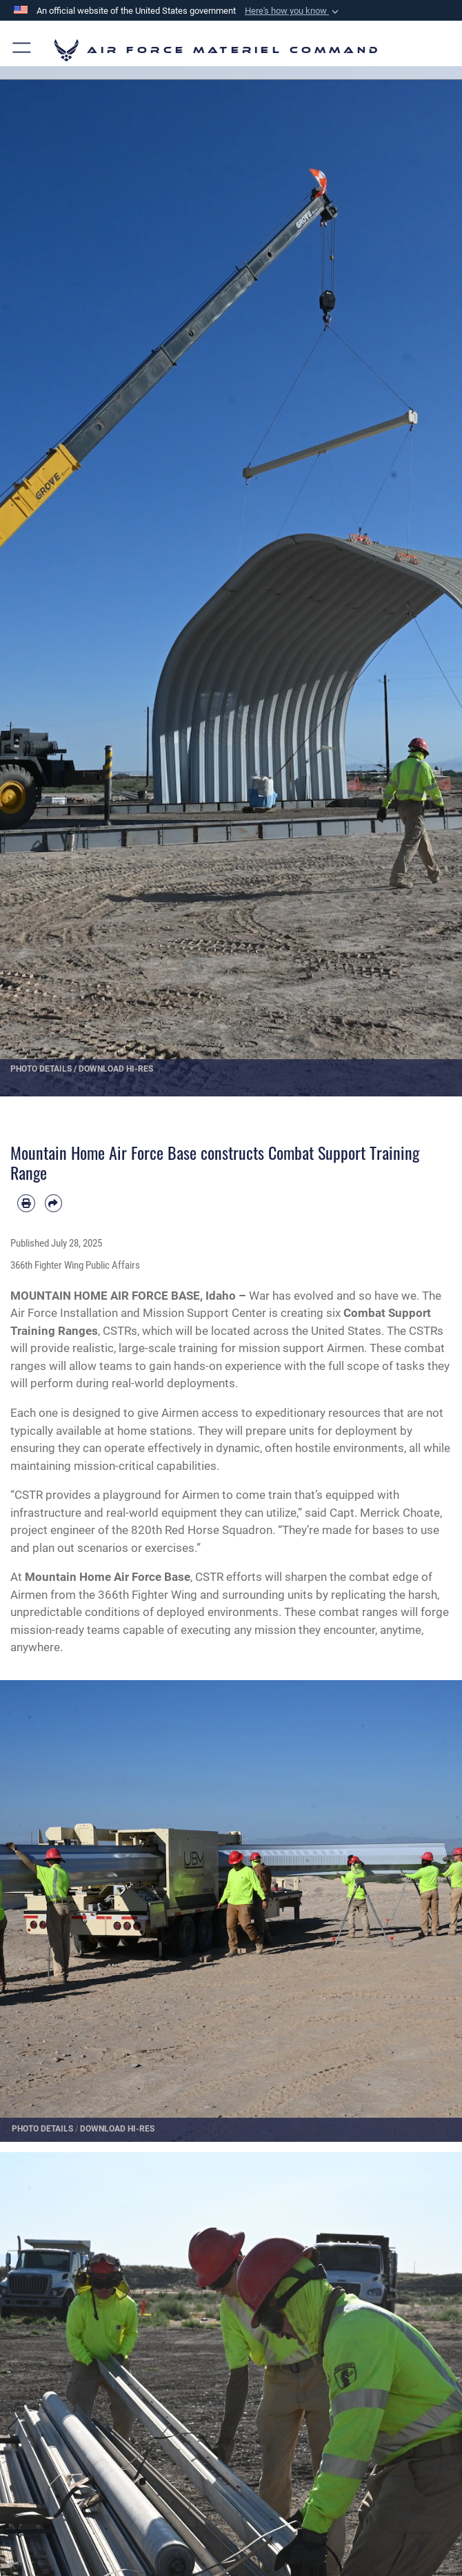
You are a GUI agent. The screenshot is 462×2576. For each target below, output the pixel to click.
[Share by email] (54, 1203)
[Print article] (26, 1203)
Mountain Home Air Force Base (107, 1577)
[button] (293, 11)
